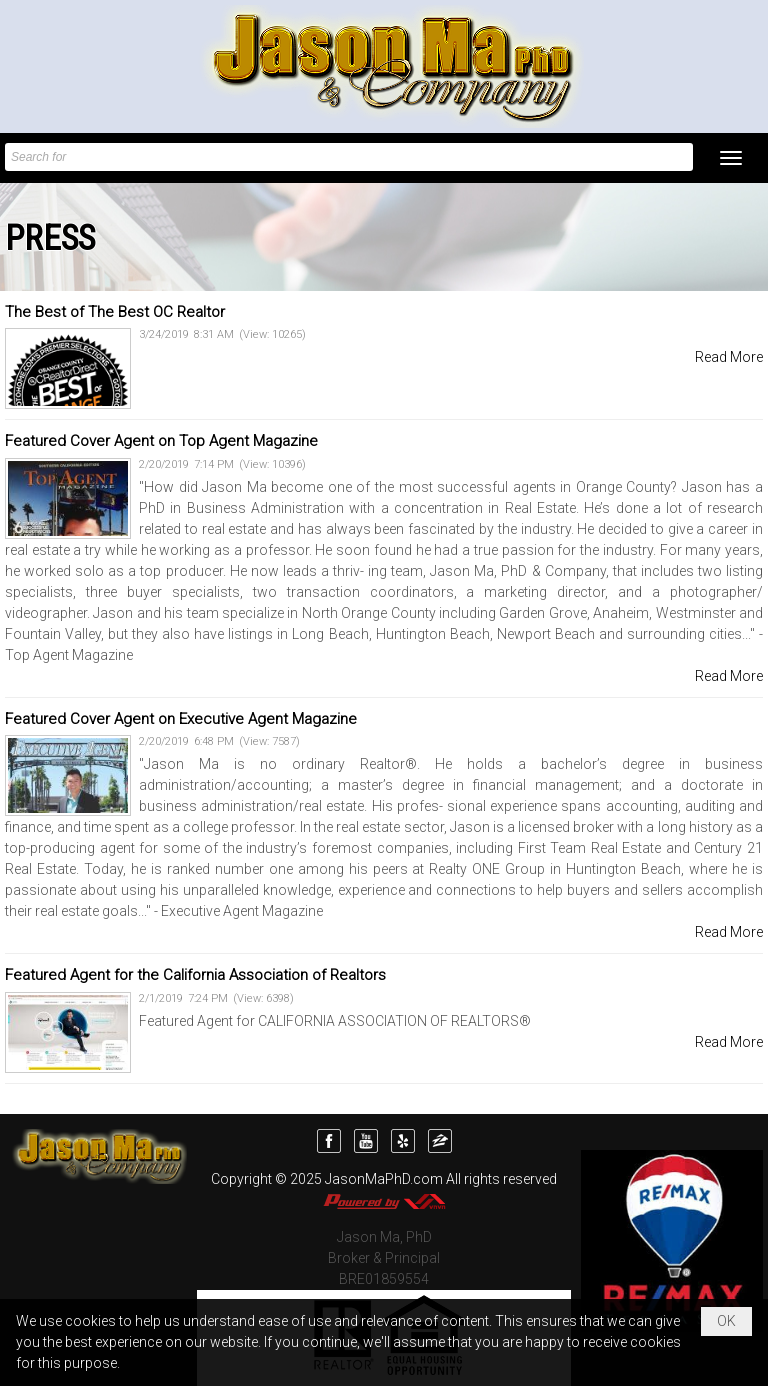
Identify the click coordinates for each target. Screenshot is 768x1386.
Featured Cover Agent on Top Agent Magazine (161, 441)
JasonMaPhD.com (384, 1179)
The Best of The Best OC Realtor (115, 312)
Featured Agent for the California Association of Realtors (195, 975)
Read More (729, 357)
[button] (731, 158)
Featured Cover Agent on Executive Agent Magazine (181, 719)
